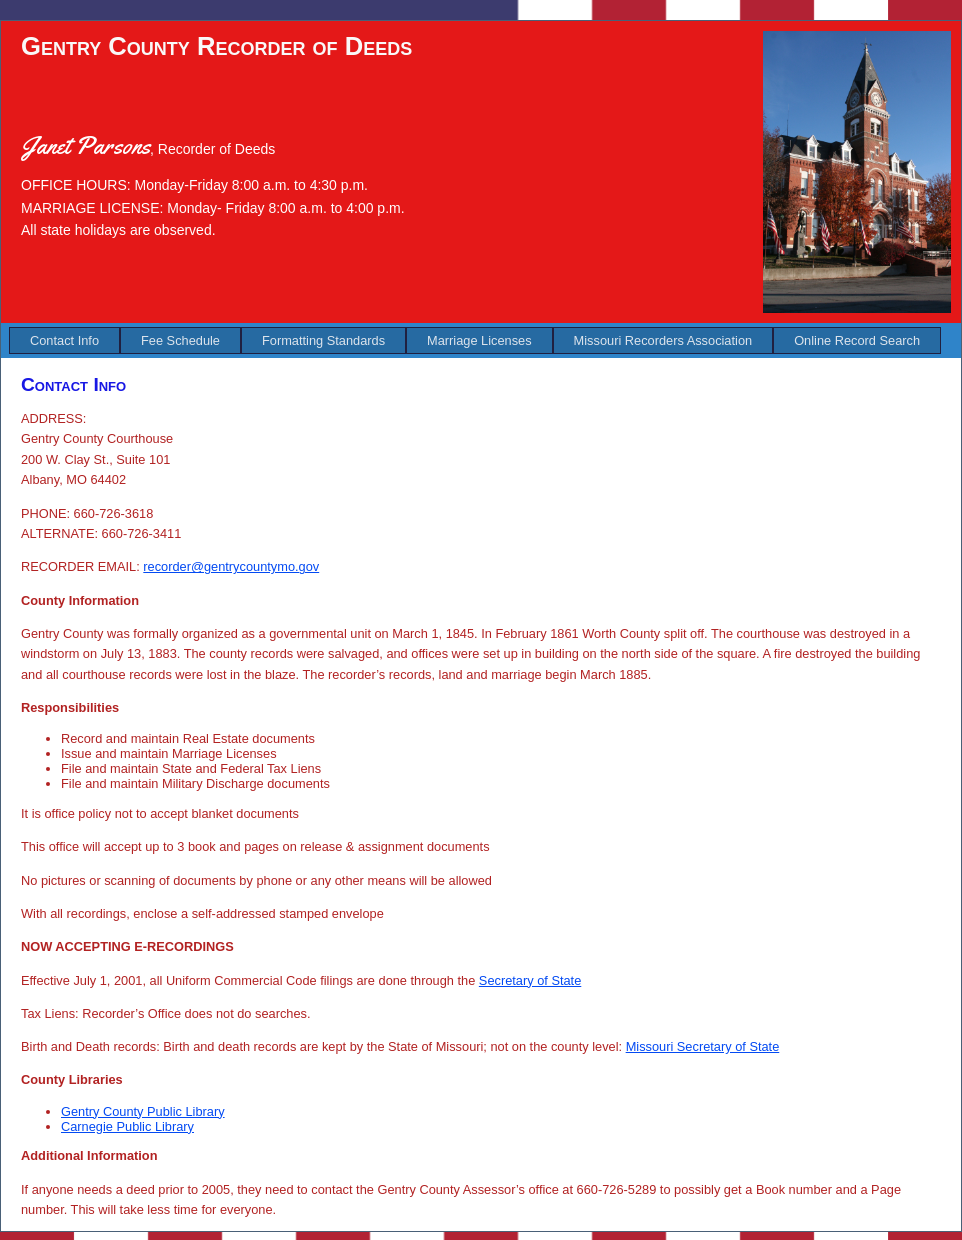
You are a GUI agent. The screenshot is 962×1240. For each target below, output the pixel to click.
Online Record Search (857, 340)
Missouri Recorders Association (663, 340)
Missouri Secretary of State (703, 1046)
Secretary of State (530, 980)
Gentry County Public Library (143, 1111)
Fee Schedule (180, 340)
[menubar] (475, 340)
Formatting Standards (323, 340)
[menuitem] (64, 340)
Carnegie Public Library (127, 1126)
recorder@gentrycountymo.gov (231, 566)
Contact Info (64, 340)
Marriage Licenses (479, 340)
